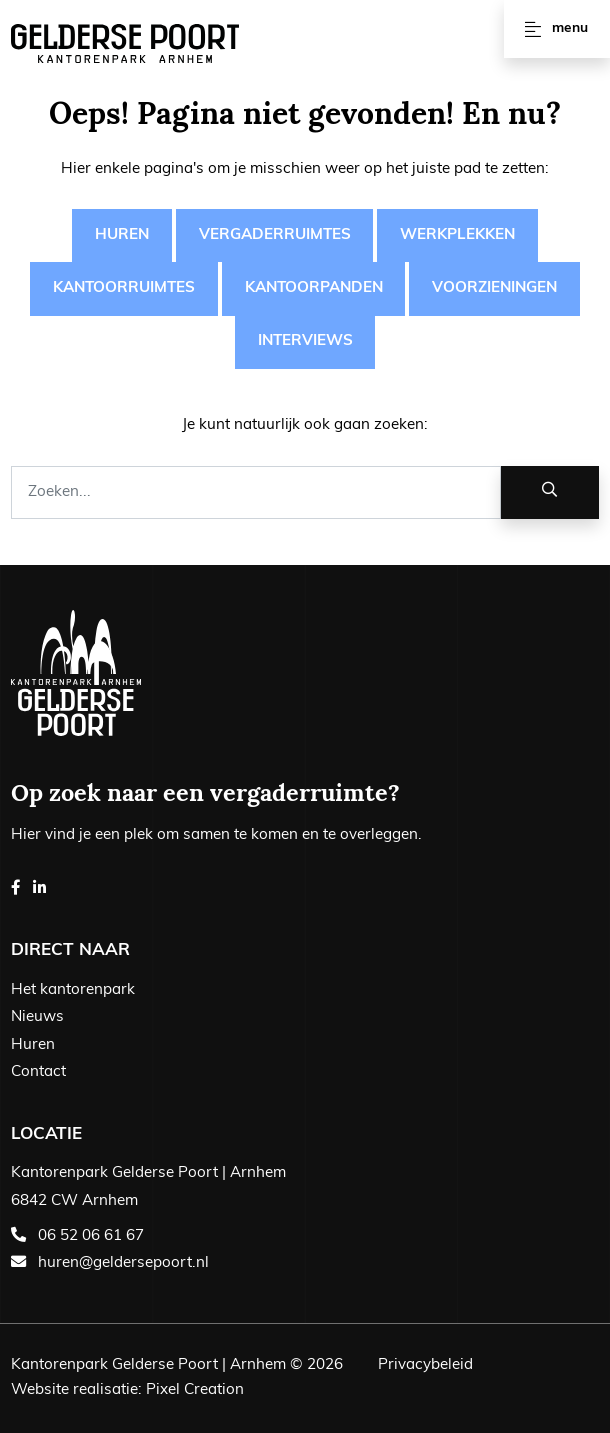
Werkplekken (457, 235)
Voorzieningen (494, 288)
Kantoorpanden (314, 288)
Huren (122, 235)
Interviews (305, 341)
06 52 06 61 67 (91, 1236)
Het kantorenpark (73, 990)
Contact (38, 1072)
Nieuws (37, 1017)
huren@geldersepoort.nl (123, 1263)
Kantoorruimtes (124, 288)
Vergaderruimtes (275, 235)
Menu (556, 29)
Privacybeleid (425, 1365)
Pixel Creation (195, 1390)
